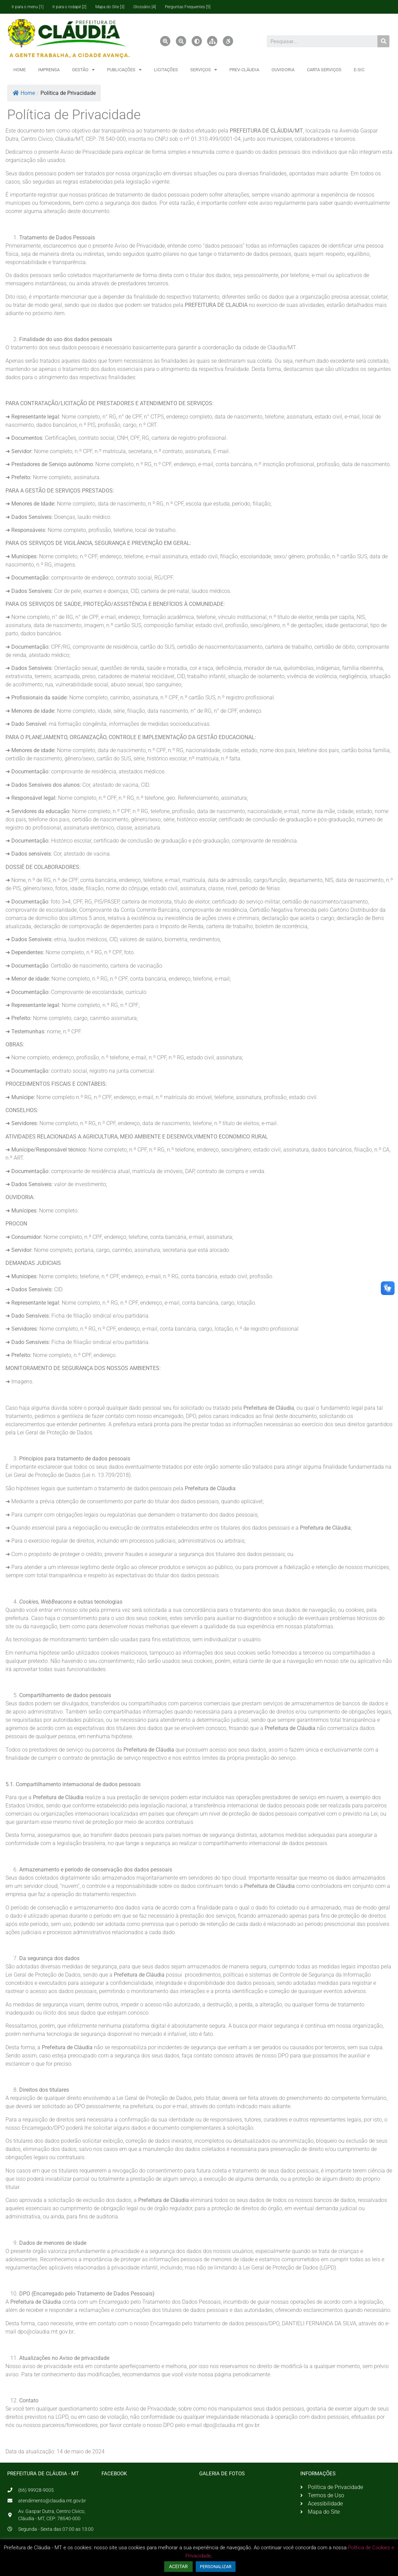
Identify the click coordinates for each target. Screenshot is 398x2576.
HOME (19, 69)
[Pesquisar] (383, 41)
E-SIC (359, 69)
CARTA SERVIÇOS (324, 69)
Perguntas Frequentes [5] (187, 6)
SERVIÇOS (203, 69)
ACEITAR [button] (178, 2566)
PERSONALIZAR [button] (215, 2566)
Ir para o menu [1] (28, 6)
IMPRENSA (49, 69)
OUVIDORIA (283, 69)
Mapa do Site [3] (109, 6)
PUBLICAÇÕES (124, 69)
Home (24, 93)
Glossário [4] (144, 6)
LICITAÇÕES (166, 69)
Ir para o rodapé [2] (69, 6)
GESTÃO (83, 69)
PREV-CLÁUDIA (244, 69)
